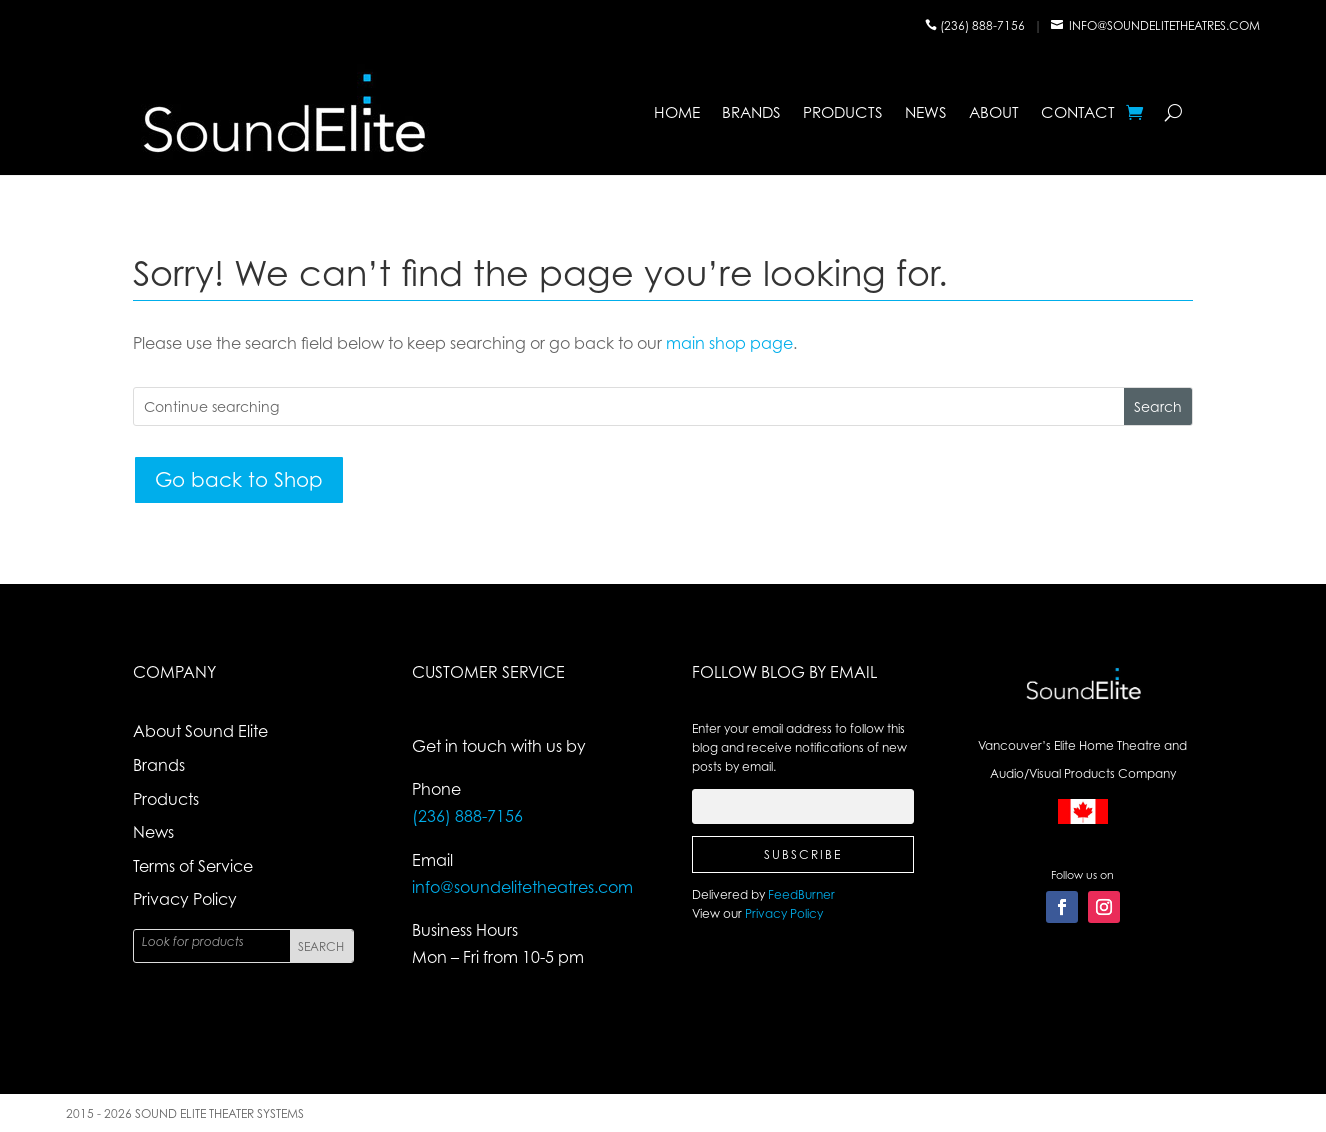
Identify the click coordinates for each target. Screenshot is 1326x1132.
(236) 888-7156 (984, 25)
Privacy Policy (185, 899)
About (994, 112)
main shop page (729, 343)
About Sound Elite (200, 731)
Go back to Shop (239, 479)
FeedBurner (801, 894)
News (926, 112)
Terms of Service (193, 866)
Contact (1078, 112)
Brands (751, 112)
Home (677, 112)
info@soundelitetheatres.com (1164, 25)
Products (843, 112)
